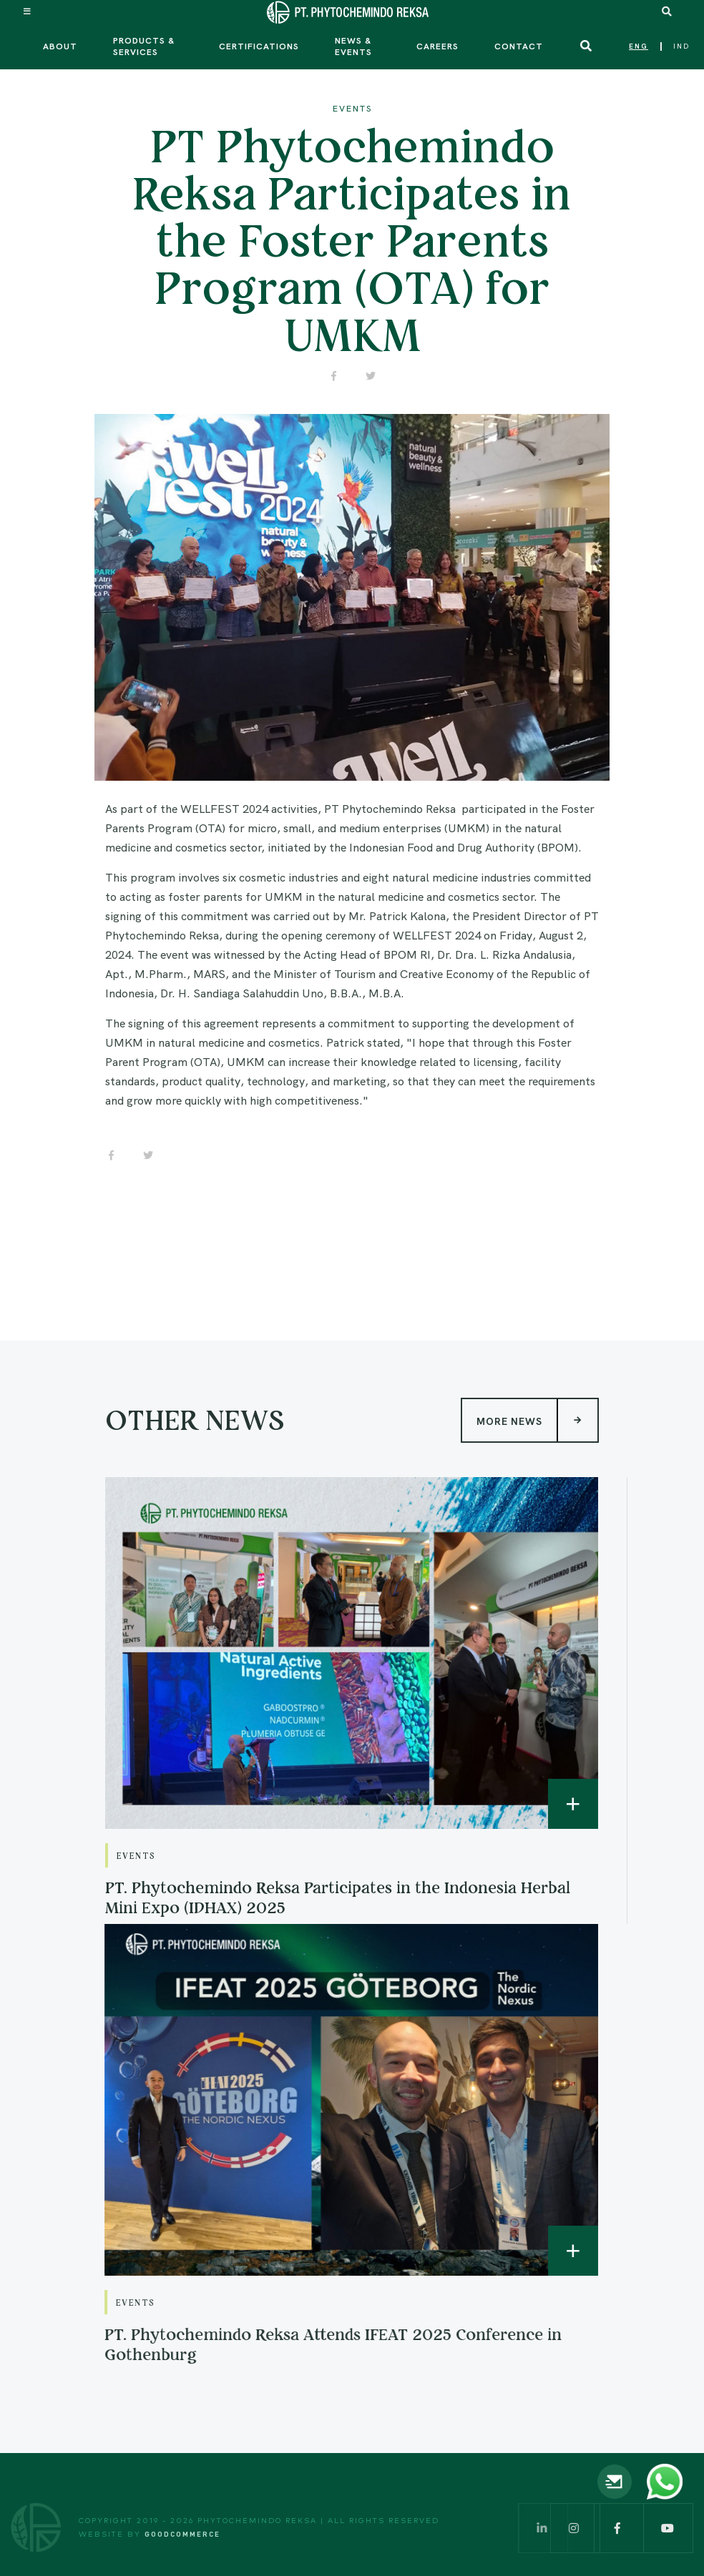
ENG (638, 46)
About (60, 45)
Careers (437, 45)
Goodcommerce (182, 2534)
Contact (518, 45)
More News (536, 1395)
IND (681, 46)
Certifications (259, 45)
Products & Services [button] (144, 45)
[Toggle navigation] (28, 11)
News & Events (353, 45)
